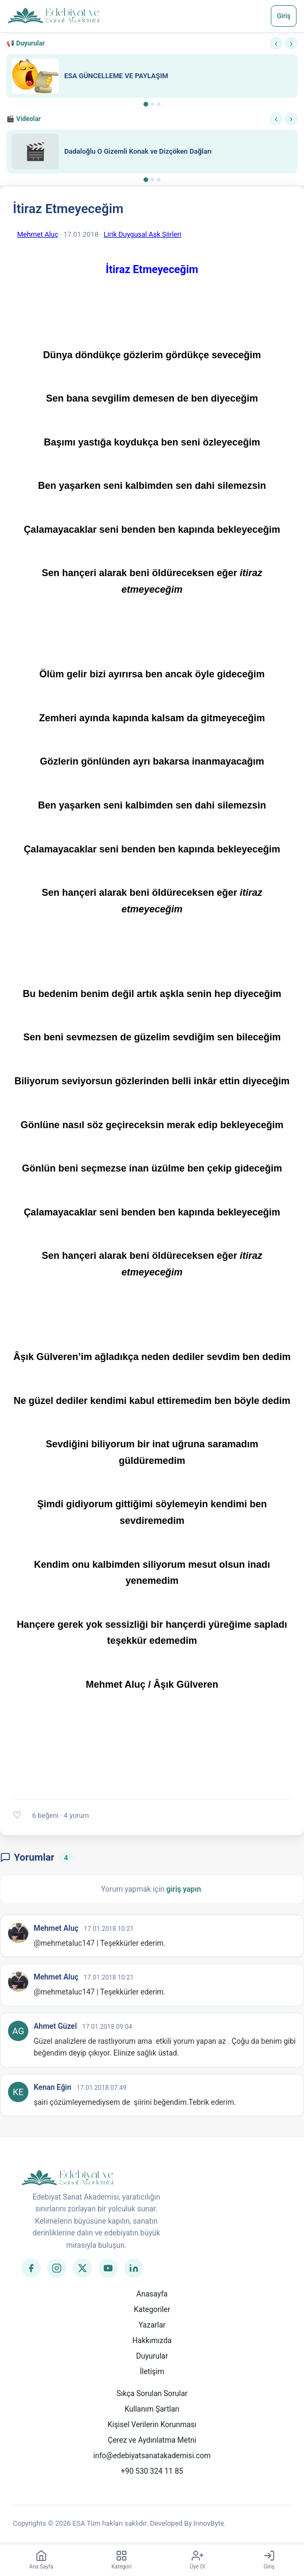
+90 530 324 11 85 (152, 2471)
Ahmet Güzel (55, 2026)
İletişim (152, 2371)
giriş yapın (183, 1889)
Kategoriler (152, 2309)
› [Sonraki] (291, 43)
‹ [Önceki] (276, 43)
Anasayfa (152, 2294)
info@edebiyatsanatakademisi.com (151, 2455)
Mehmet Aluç (37, 234)
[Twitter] (82, 2268)
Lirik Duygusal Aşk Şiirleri (142, 234)
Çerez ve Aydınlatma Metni (152, 2440)
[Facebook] (31, 2268)
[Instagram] (56, 2268)
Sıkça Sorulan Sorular (152, 2393)
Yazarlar (152, 2325)
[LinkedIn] (133, 2268)
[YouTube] (108, 2268)
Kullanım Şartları (152, 2409)
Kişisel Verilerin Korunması (152, 2424)
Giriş (284, 16)
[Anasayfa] (53, 16)
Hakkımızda (151, 2340)
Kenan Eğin (52, 2087)
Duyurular (152, 2356)
